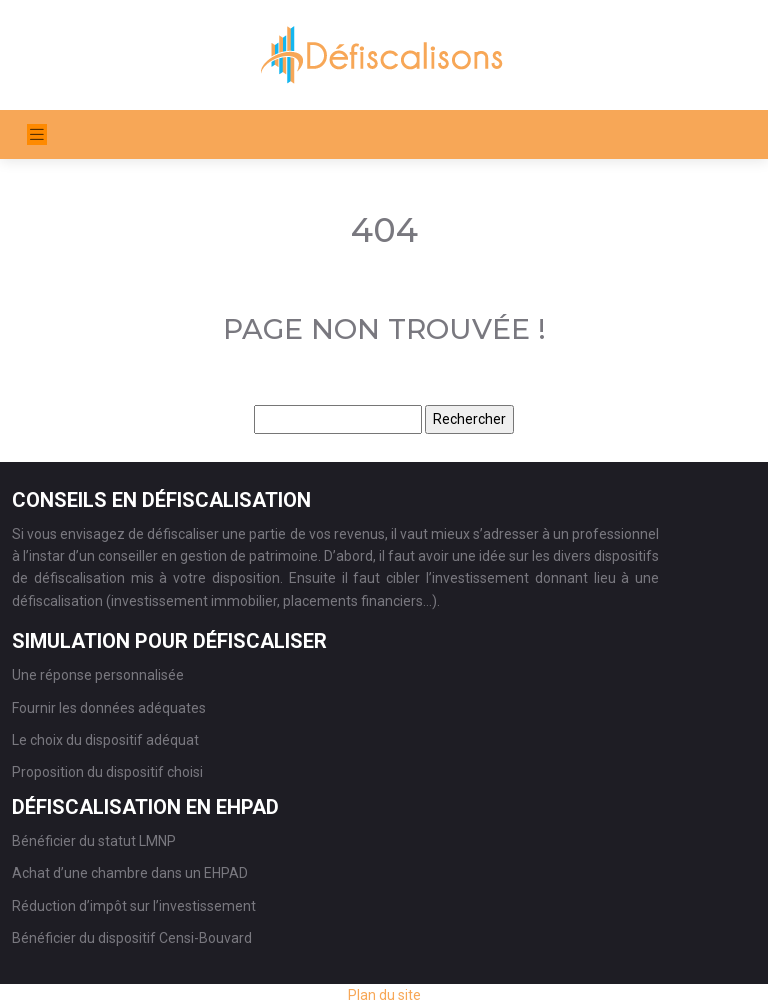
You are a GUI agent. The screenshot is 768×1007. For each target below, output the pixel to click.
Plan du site (384, 995)
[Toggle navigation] (37, 134)
